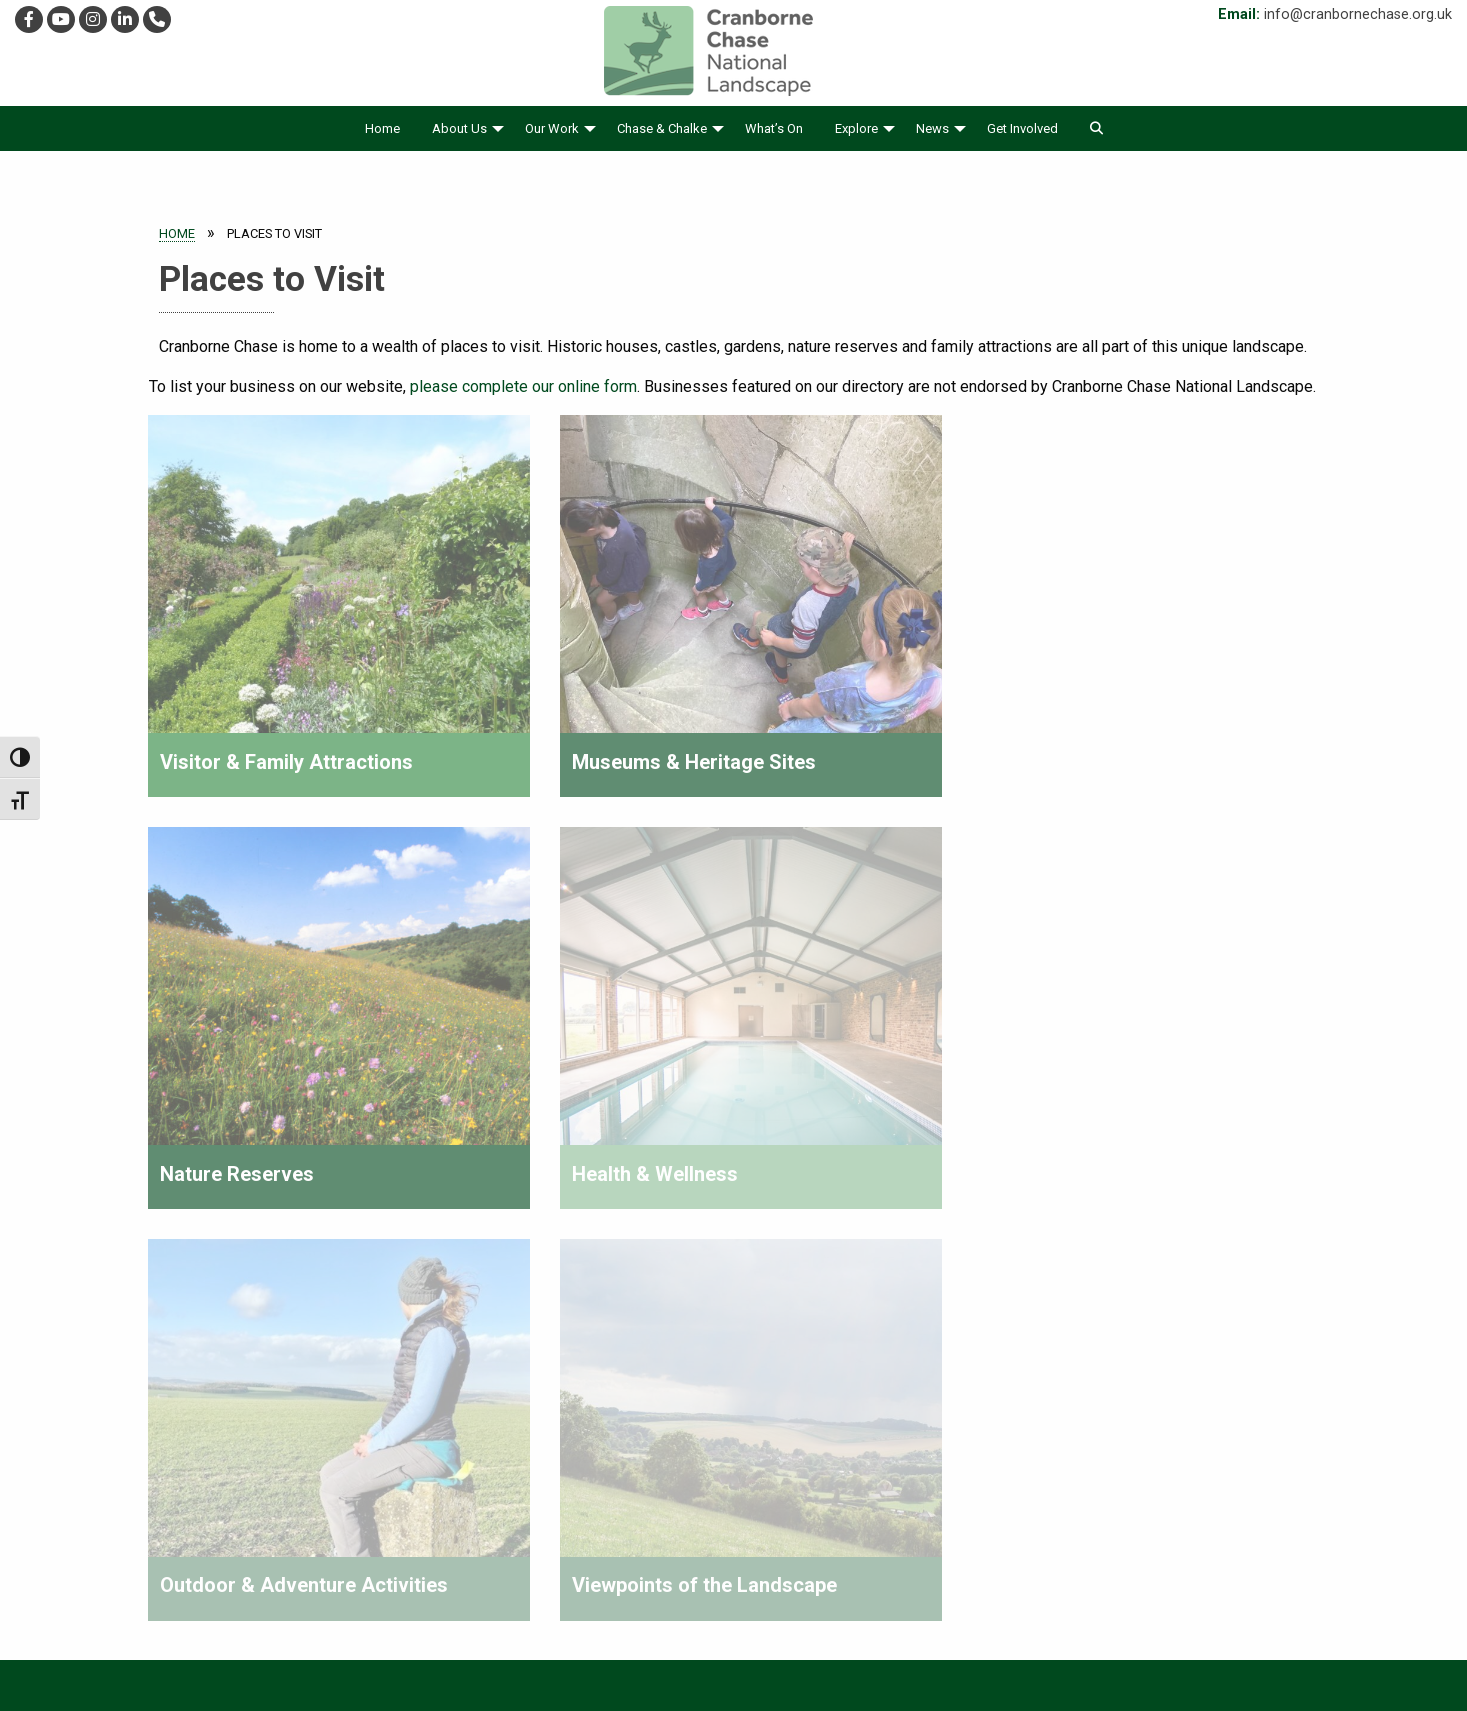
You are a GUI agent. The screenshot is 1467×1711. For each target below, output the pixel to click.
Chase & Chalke (662, 128)
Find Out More (571, 1411)
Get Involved (1022, 128)
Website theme (705, 1692)
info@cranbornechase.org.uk (1358, 14)
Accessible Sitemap (837, 1650)
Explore (856, 128)
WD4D (789, 1692)
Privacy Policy (624, 1650)
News (932, 128)
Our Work (552, 128)
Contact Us (961, 1650)
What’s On (774, 128)
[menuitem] (382, 128)
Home (382, 128)
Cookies (722, 1650)
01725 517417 (96, 1497)
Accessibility (512, 1650)
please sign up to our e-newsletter (1177, 1408)
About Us (459, 128)
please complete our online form (523, 386)
